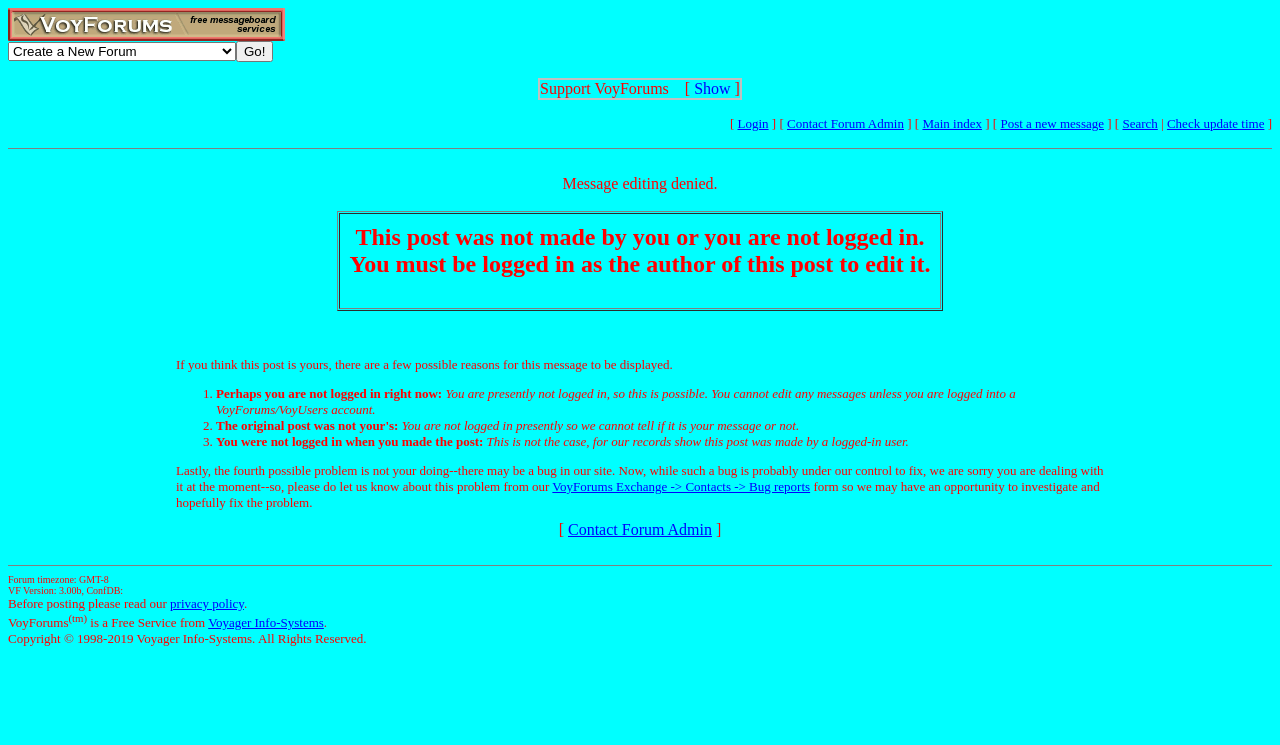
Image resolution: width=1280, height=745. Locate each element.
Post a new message (1052, 123)
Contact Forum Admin (845, 123)
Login (753, 123)
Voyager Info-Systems (266, 622)
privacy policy (207, 603)
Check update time (1215, 123)
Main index (952, 123)
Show (712, 88)
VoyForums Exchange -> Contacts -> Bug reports (681, 486)
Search (1139, 123)
